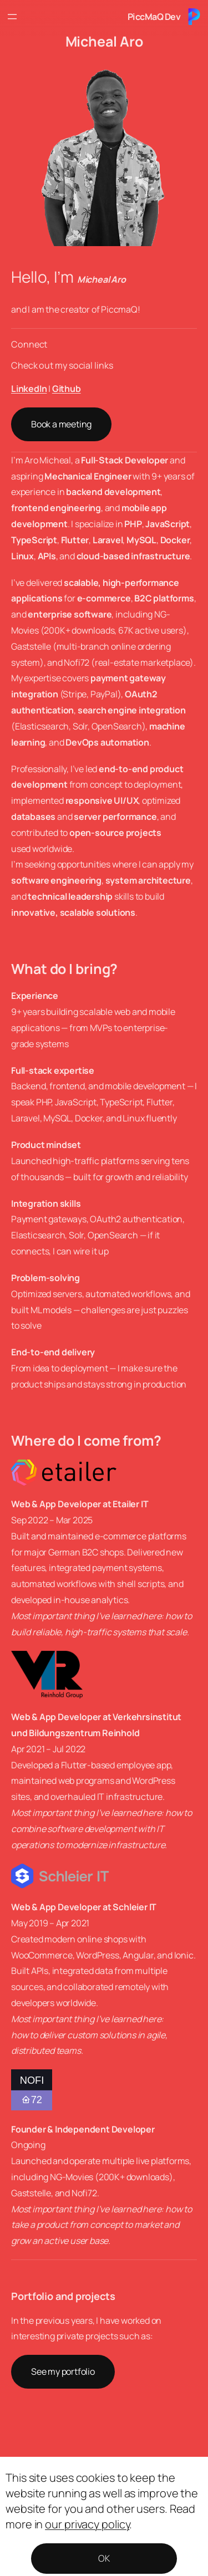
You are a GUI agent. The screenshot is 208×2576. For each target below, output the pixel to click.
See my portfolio (63, 2371)
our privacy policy (87, 2524)
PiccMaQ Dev (154, 17)
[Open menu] (12, 16)
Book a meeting (61, 424)
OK (104, 2558)
